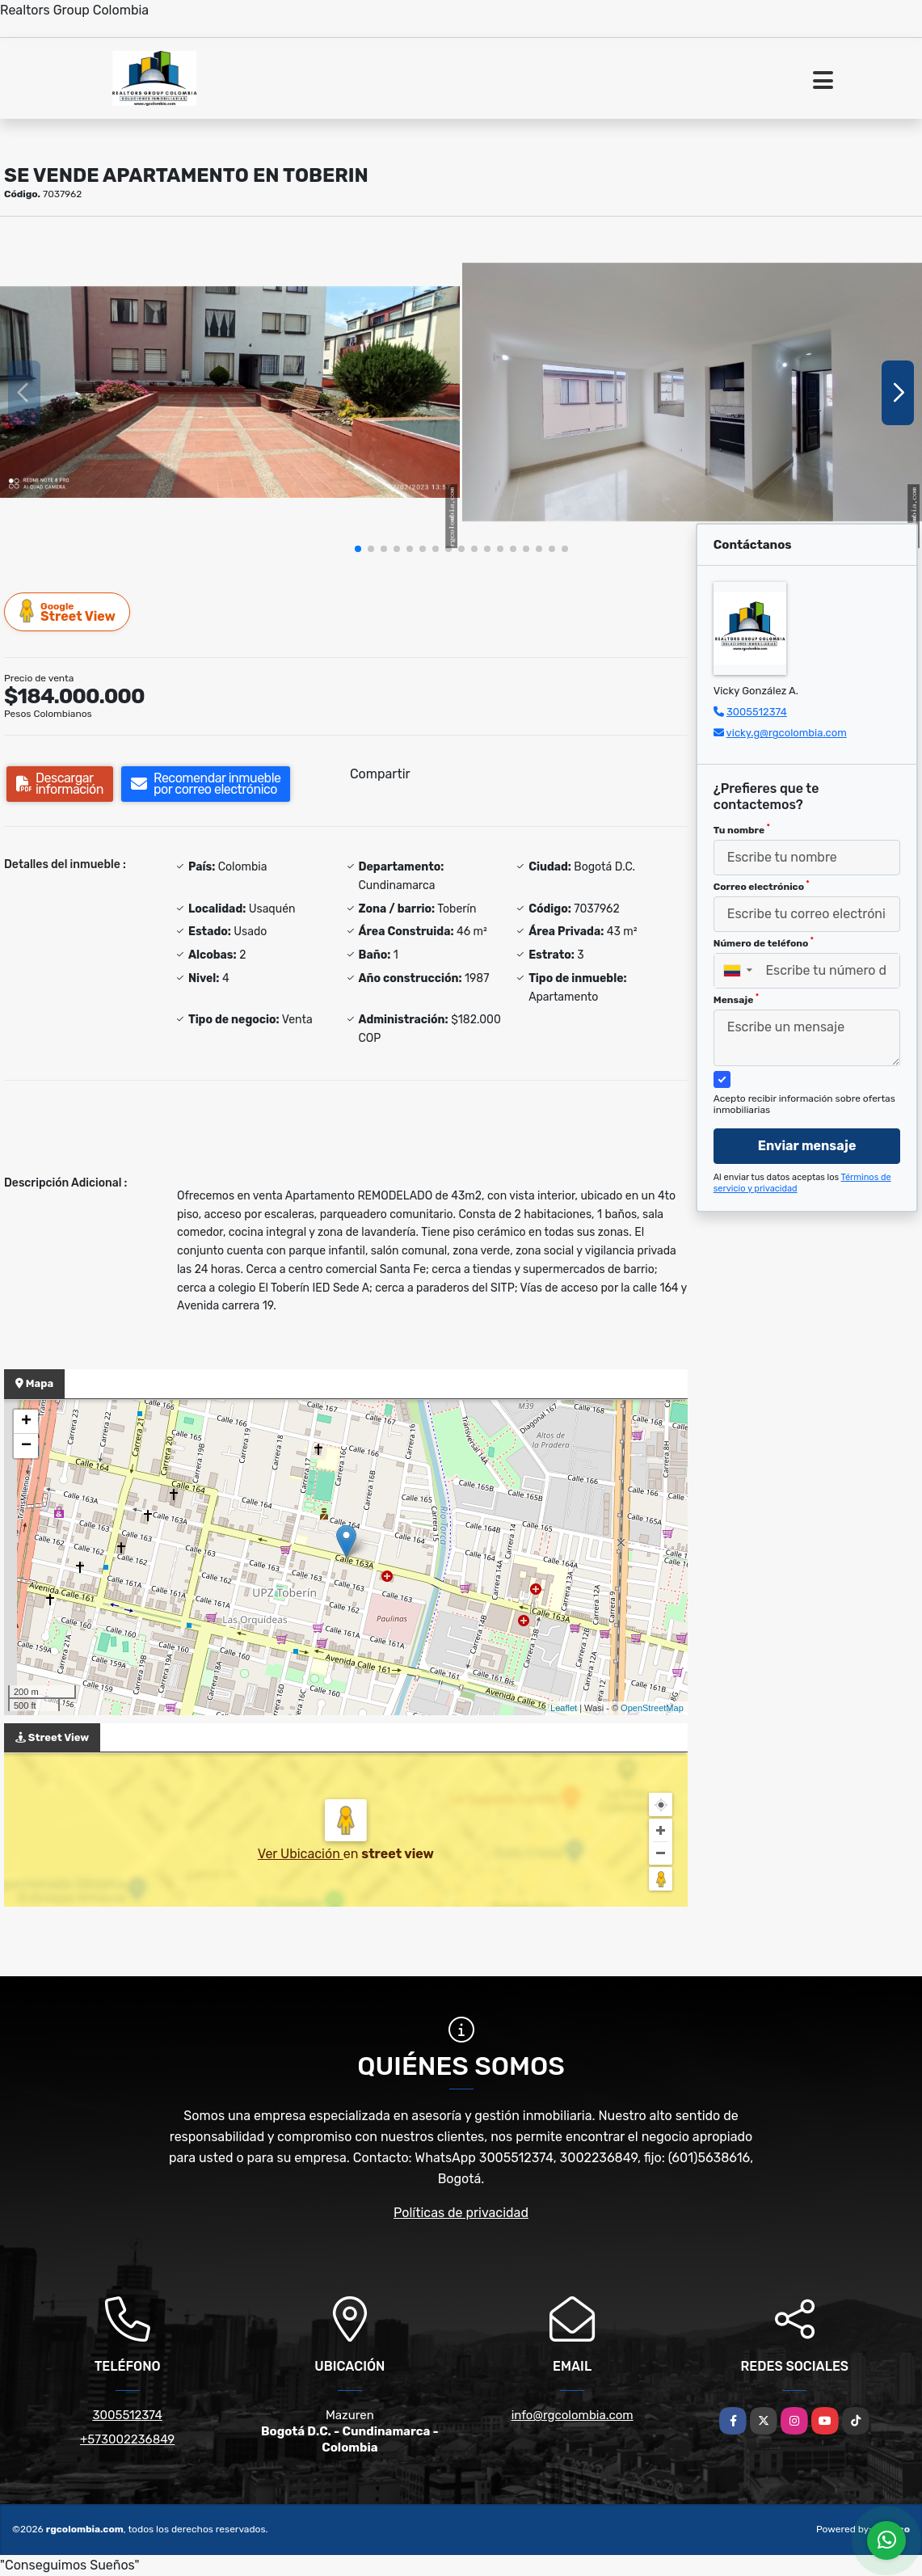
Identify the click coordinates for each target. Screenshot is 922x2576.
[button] (358, 549)
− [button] (26, 1446)
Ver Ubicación (300, 1853)
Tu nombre (742, 829)
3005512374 (756, 712)
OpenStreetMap (652, 1708)
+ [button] (26, 1422)
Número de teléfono (764, 942)
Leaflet (563, 1708)
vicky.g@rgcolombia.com (786, 733)
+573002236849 (127, 2439)
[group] (230, 392)
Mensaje (736, 999)
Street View (67, 611)
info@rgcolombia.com (573, 2415)
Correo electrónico (762, 885)
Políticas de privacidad (461, 2212)
